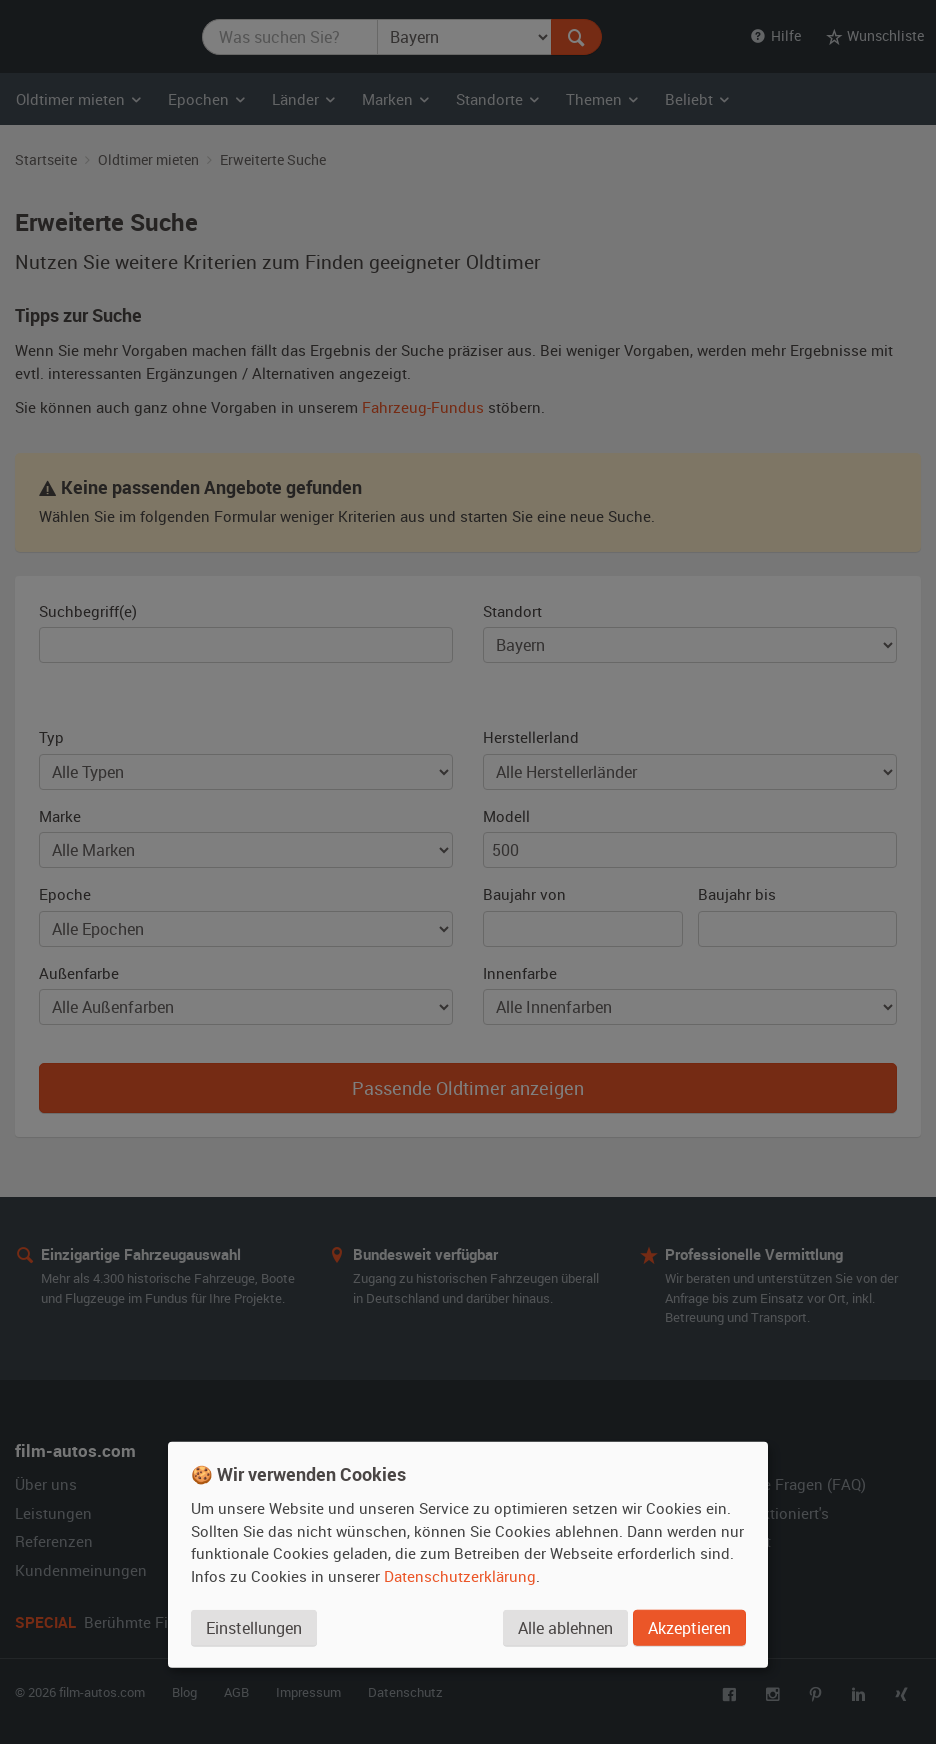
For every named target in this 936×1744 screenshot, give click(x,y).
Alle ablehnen (565, 1628)
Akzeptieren (689, 1628)
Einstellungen (254, 1628)
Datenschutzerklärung (460, 1576)
